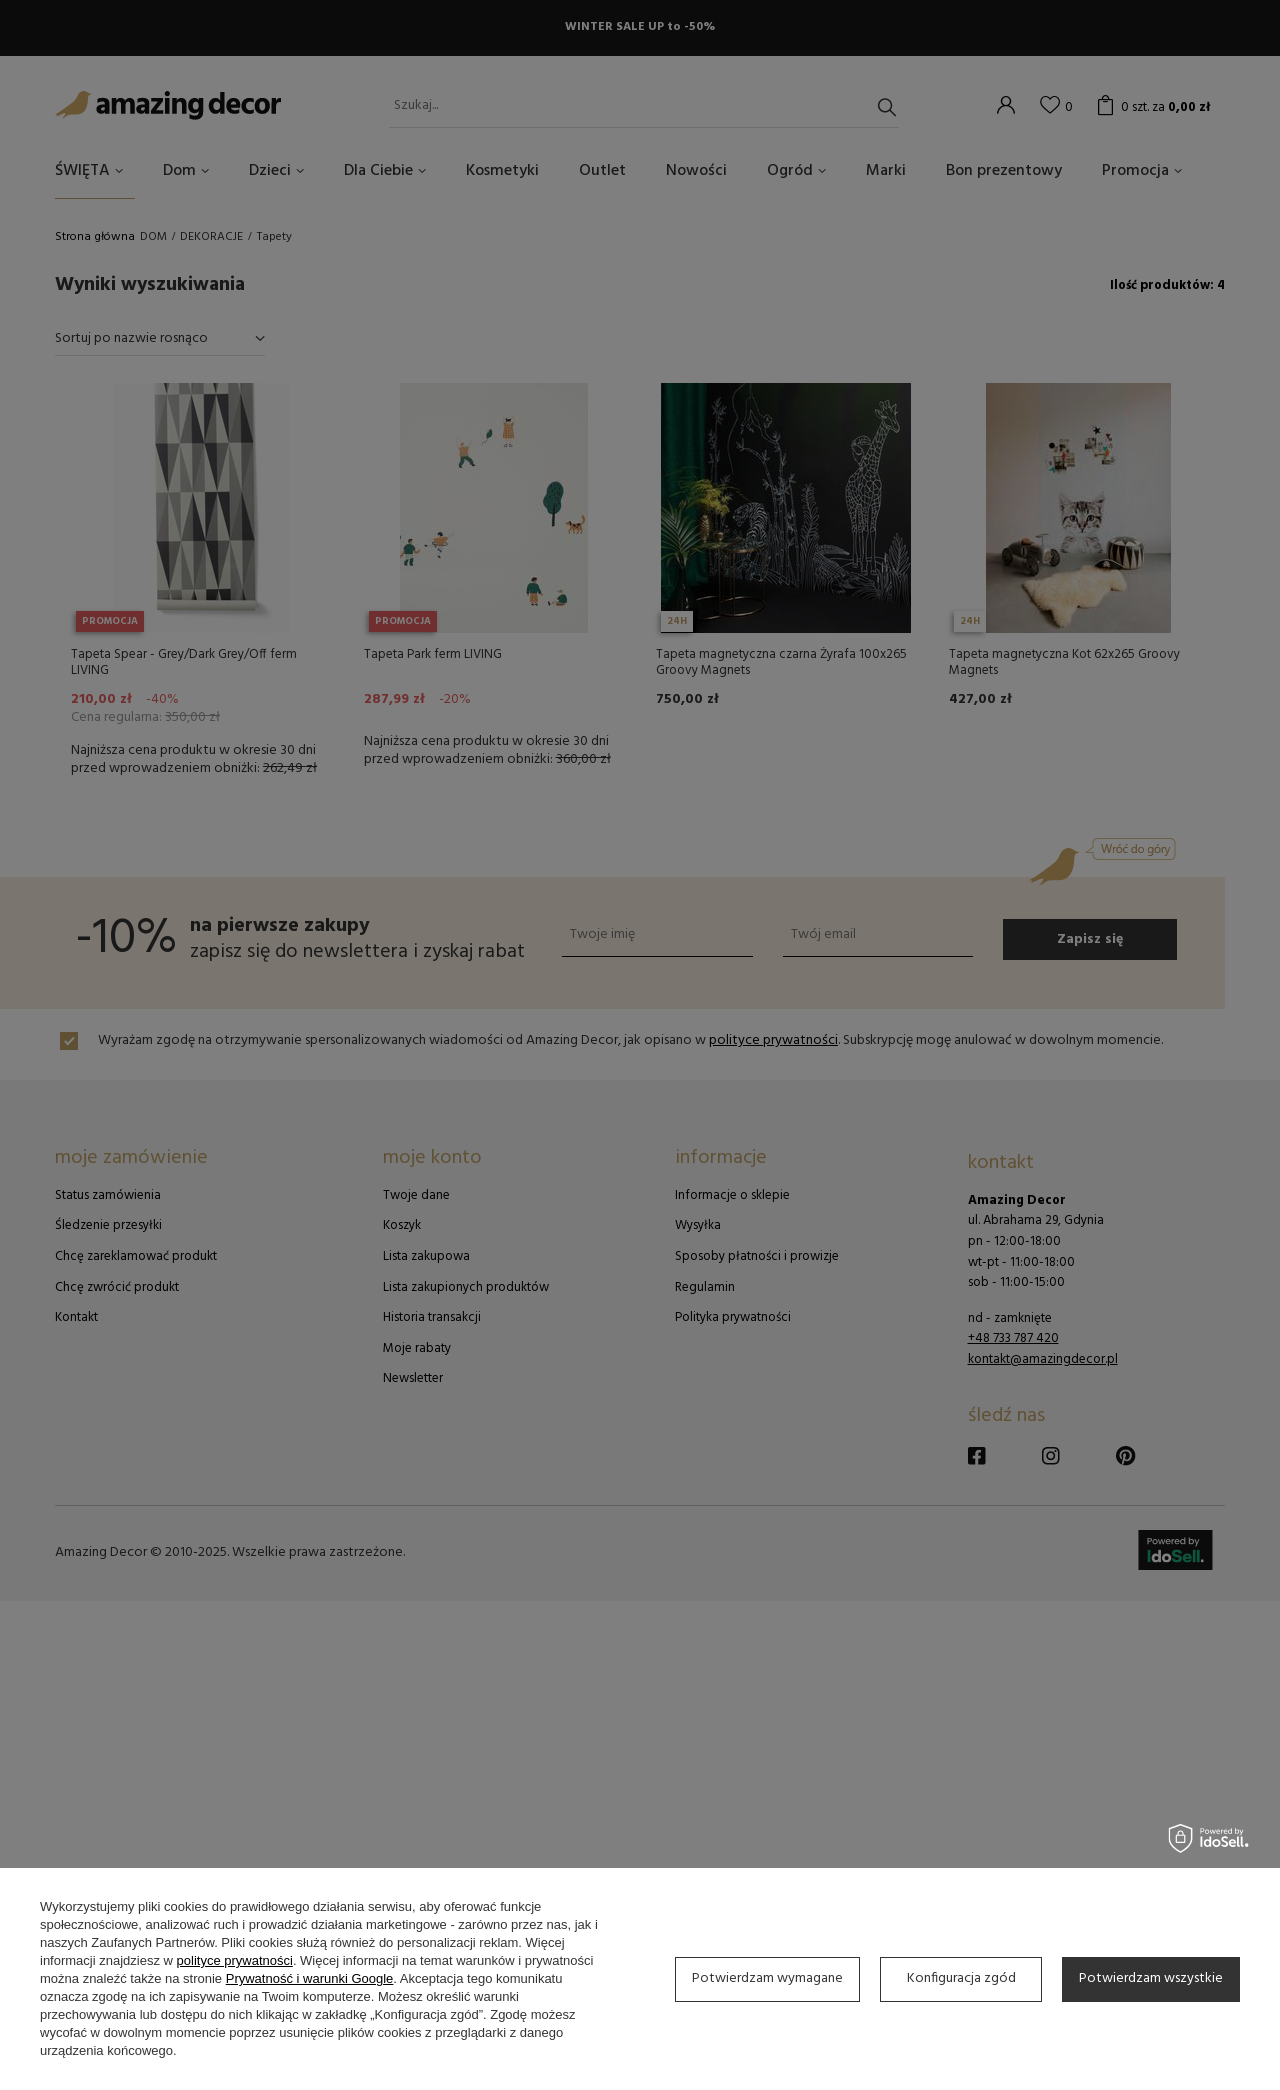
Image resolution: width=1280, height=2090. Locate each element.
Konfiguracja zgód (961, 1978)
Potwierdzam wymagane (767, 1978)
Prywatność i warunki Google (310, 1978)
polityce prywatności (235, 1960)
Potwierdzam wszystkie (1151, 1978)
